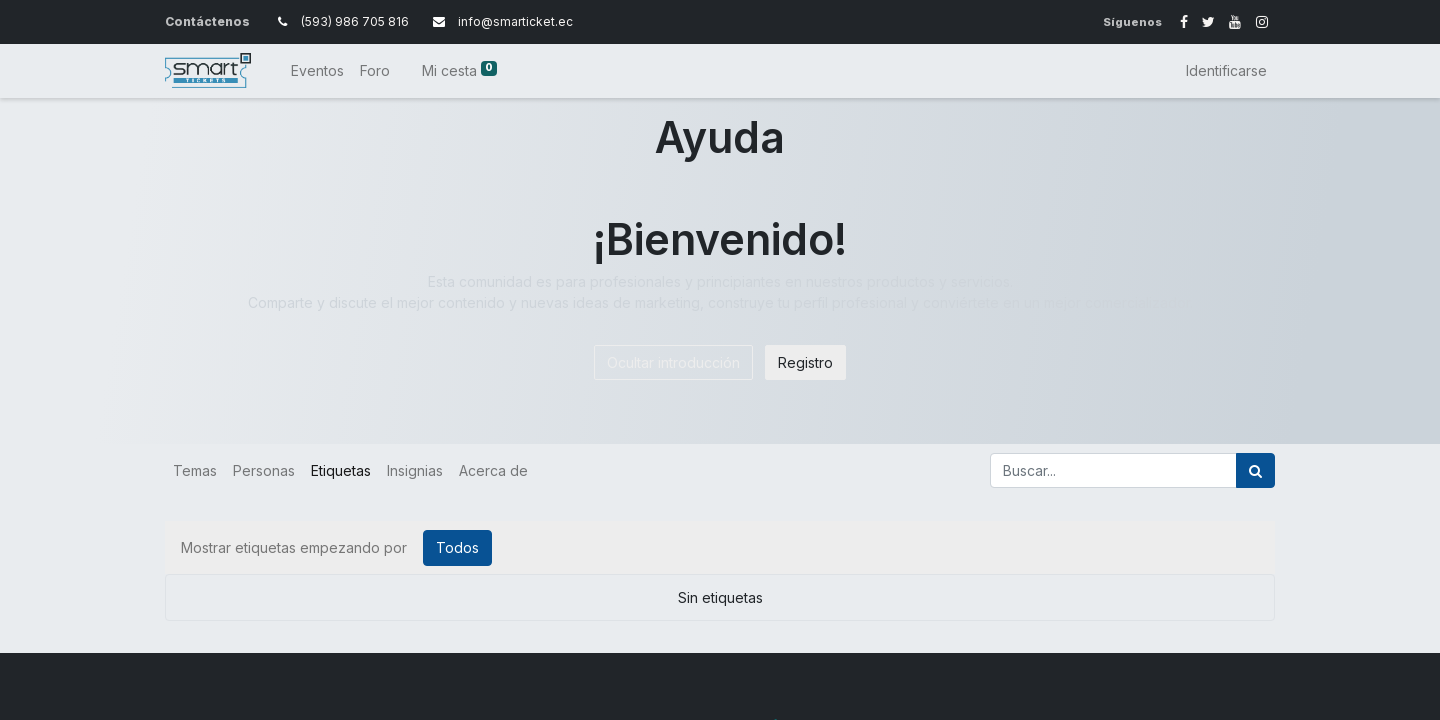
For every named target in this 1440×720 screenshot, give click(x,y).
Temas (195, 470)
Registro (805, 362)
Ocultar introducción (673, 362)
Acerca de (493, 470)
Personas (264, 470)
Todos (457, 547)
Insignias (415, 470)
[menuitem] (317, 70)
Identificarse (1226, 70)
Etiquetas (341, 470)
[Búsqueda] (1255, 470)
